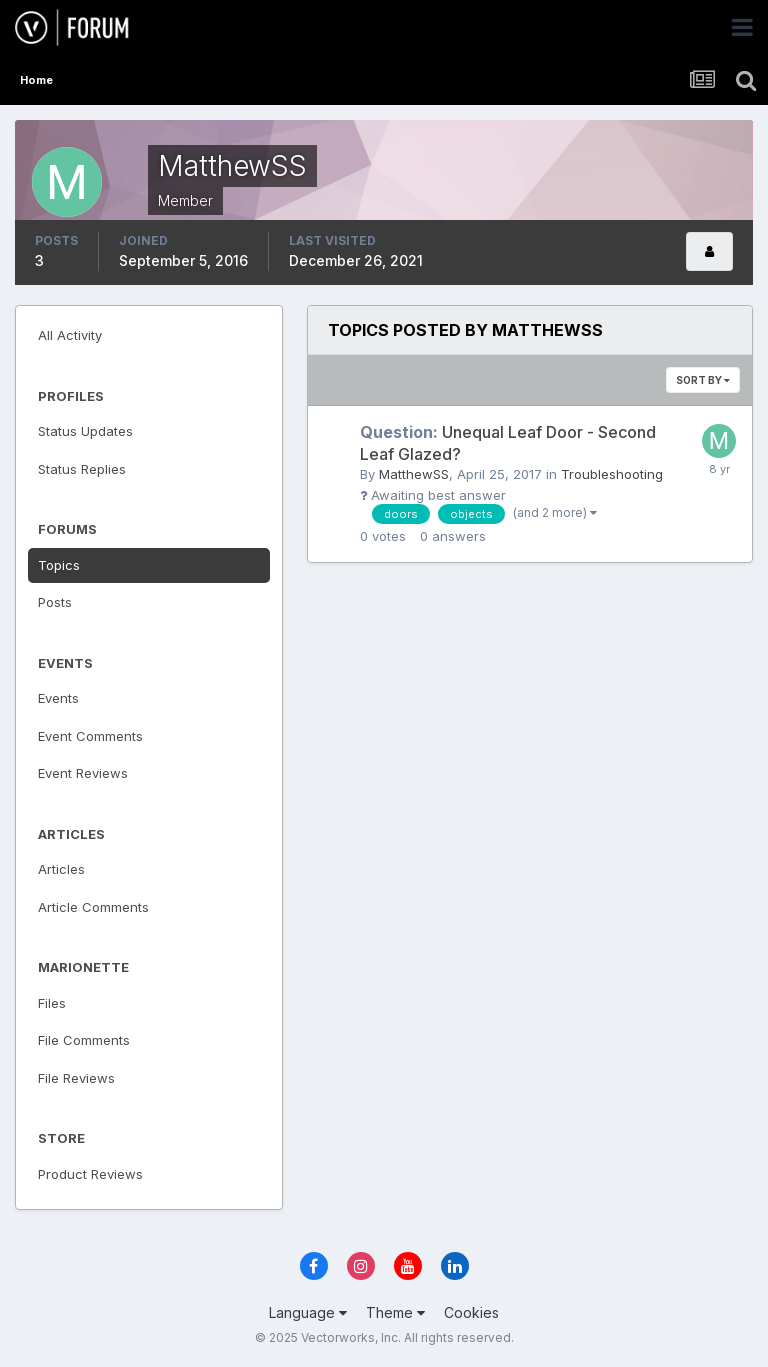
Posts (55, 602)
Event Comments (90, 736)
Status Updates (85, 431)
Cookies (471, 1312)
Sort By (703, 380)
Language (308, 1312)
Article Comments (93, 907)
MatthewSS (414, 474)
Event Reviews (83, 773)
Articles (61, 869)
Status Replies (82, 469)
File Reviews (76, 1078)
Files (52, 1003)
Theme (395, 1312)
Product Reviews (90, 1174)
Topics (59, 565)
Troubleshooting (612, 474)
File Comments (84, 1040)
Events (58, 698)
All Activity (70, 335)
